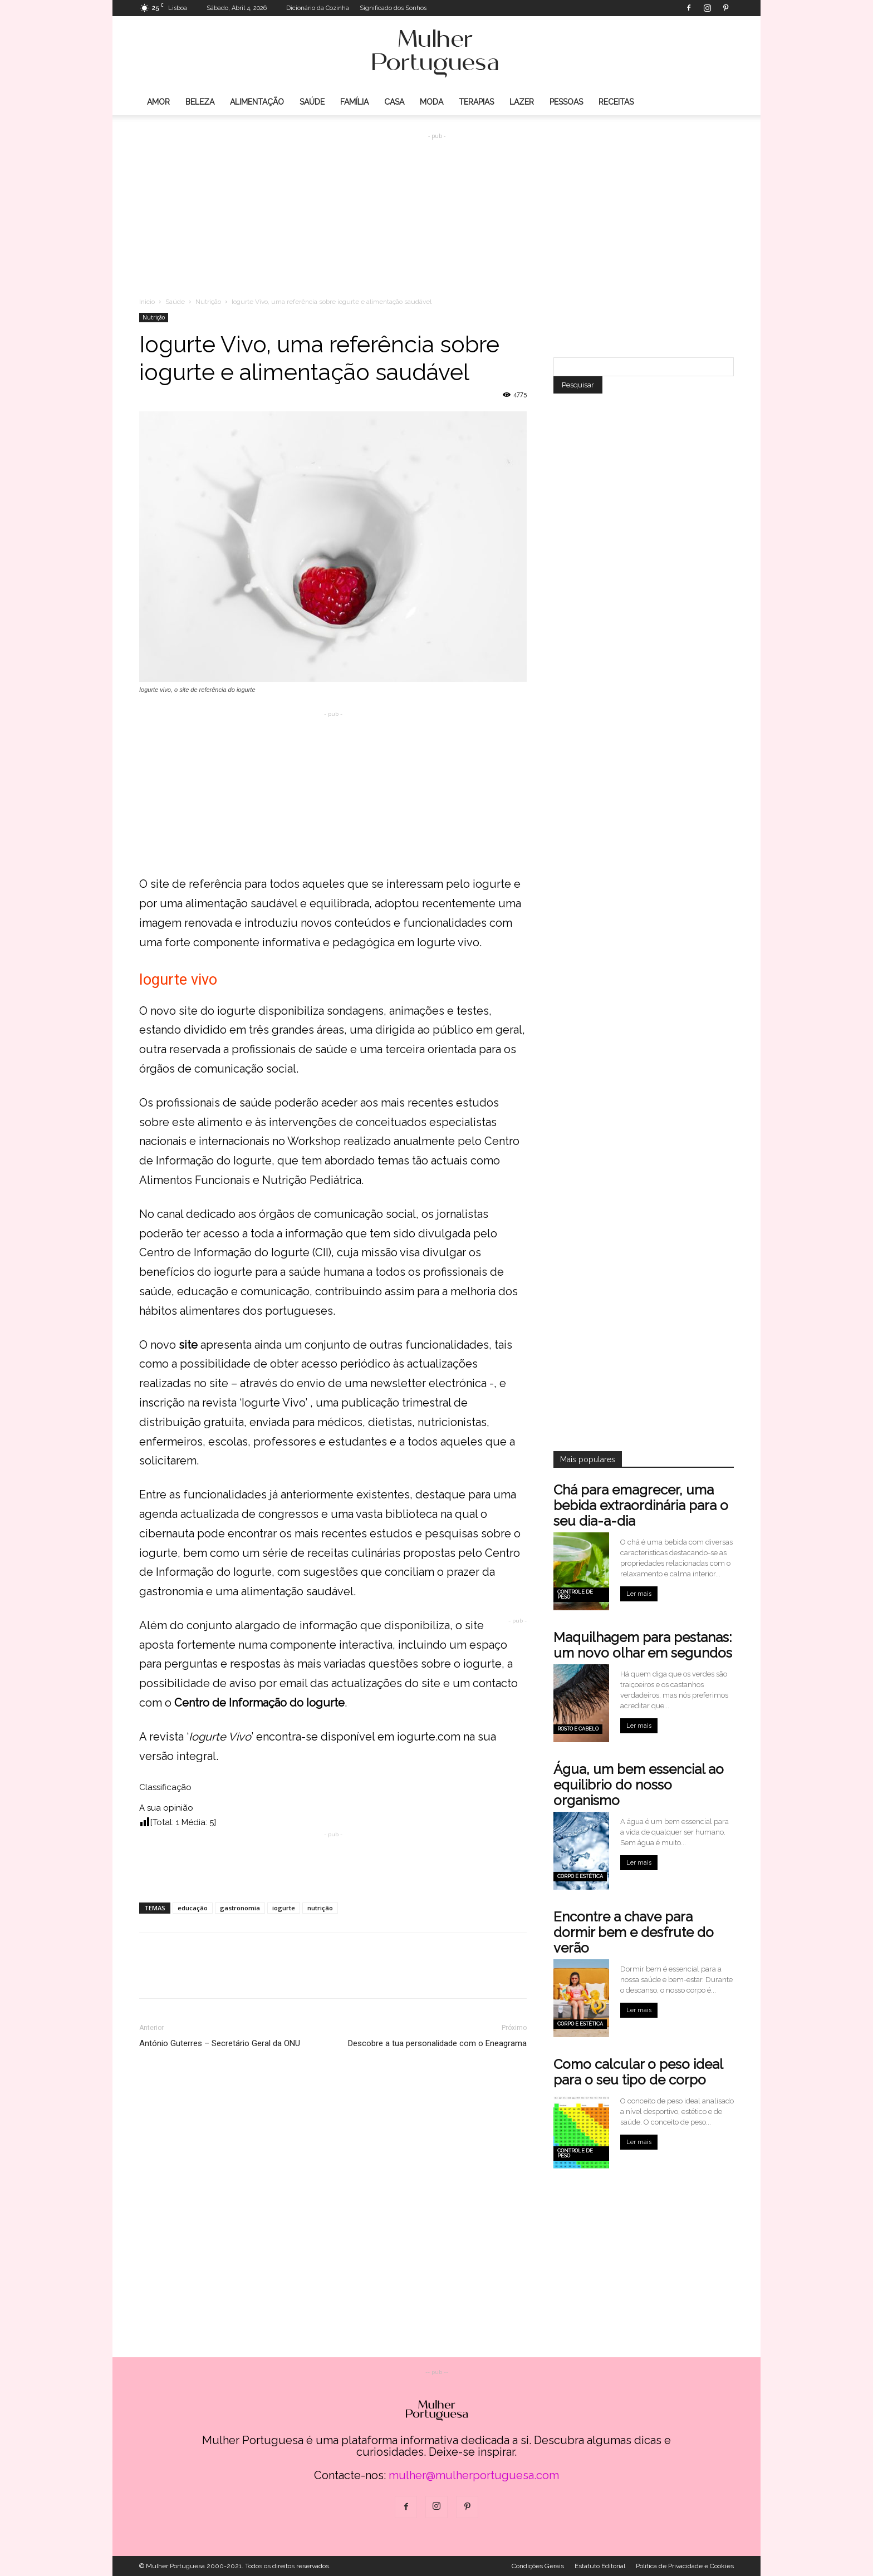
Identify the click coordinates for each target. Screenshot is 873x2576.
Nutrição (208, 302)
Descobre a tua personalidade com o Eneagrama (437, 2043)
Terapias (476, 101)
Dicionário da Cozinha (317, 8)
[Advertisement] (436, 206)
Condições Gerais (538, 2566)
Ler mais (638, 1593)
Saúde (312, 101)
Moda (431, 101)
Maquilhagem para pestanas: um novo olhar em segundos (642, 1645)
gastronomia (240, 1908)
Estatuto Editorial (600, 2566)
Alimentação (257, 101)
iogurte (283, 1908)
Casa (394, 101)
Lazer (521, 101)
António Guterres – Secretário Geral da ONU (219, 2043)
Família (354, 101)
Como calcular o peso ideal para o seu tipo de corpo (638, 2072)
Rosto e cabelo (578, 1729)
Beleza (199, 101)
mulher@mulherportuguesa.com (474, 2475)
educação (193, 1908)
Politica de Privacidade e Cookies (685, 2566)
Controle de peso (575, 1594)
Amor (158, 101)
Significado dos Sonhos (393, 8)
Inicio (147, 302)
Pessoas (566, 101)
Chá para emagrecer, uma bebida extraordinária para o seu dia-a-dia (640, 1505)
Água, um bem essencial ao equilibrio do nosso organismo (638, 1784)
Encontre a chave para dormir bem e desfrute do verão (633, 1932)
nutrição (320, 1908)
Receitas (616, 101)
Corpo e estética (580, 1876)
